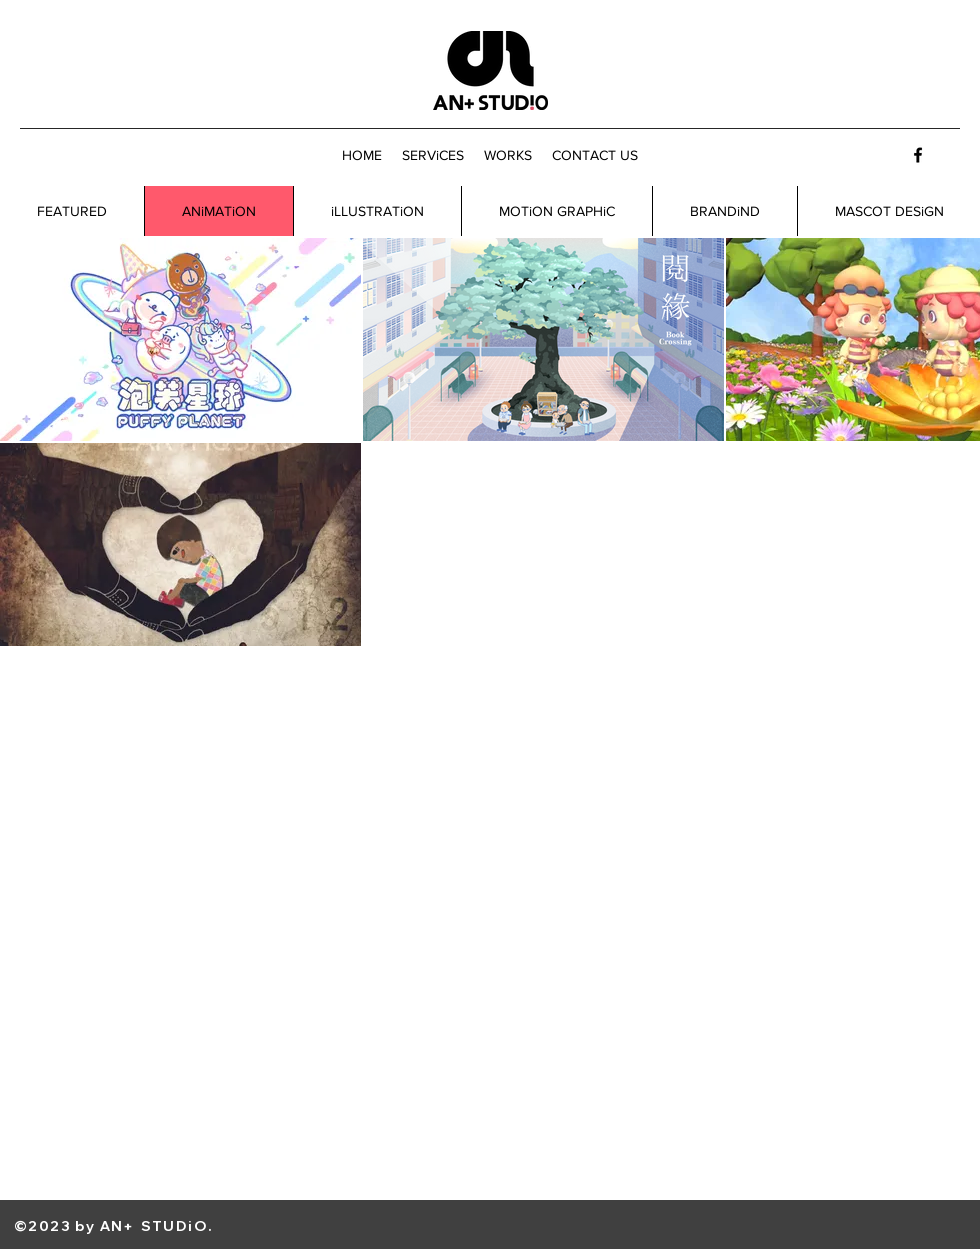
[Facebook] (918, 155)
